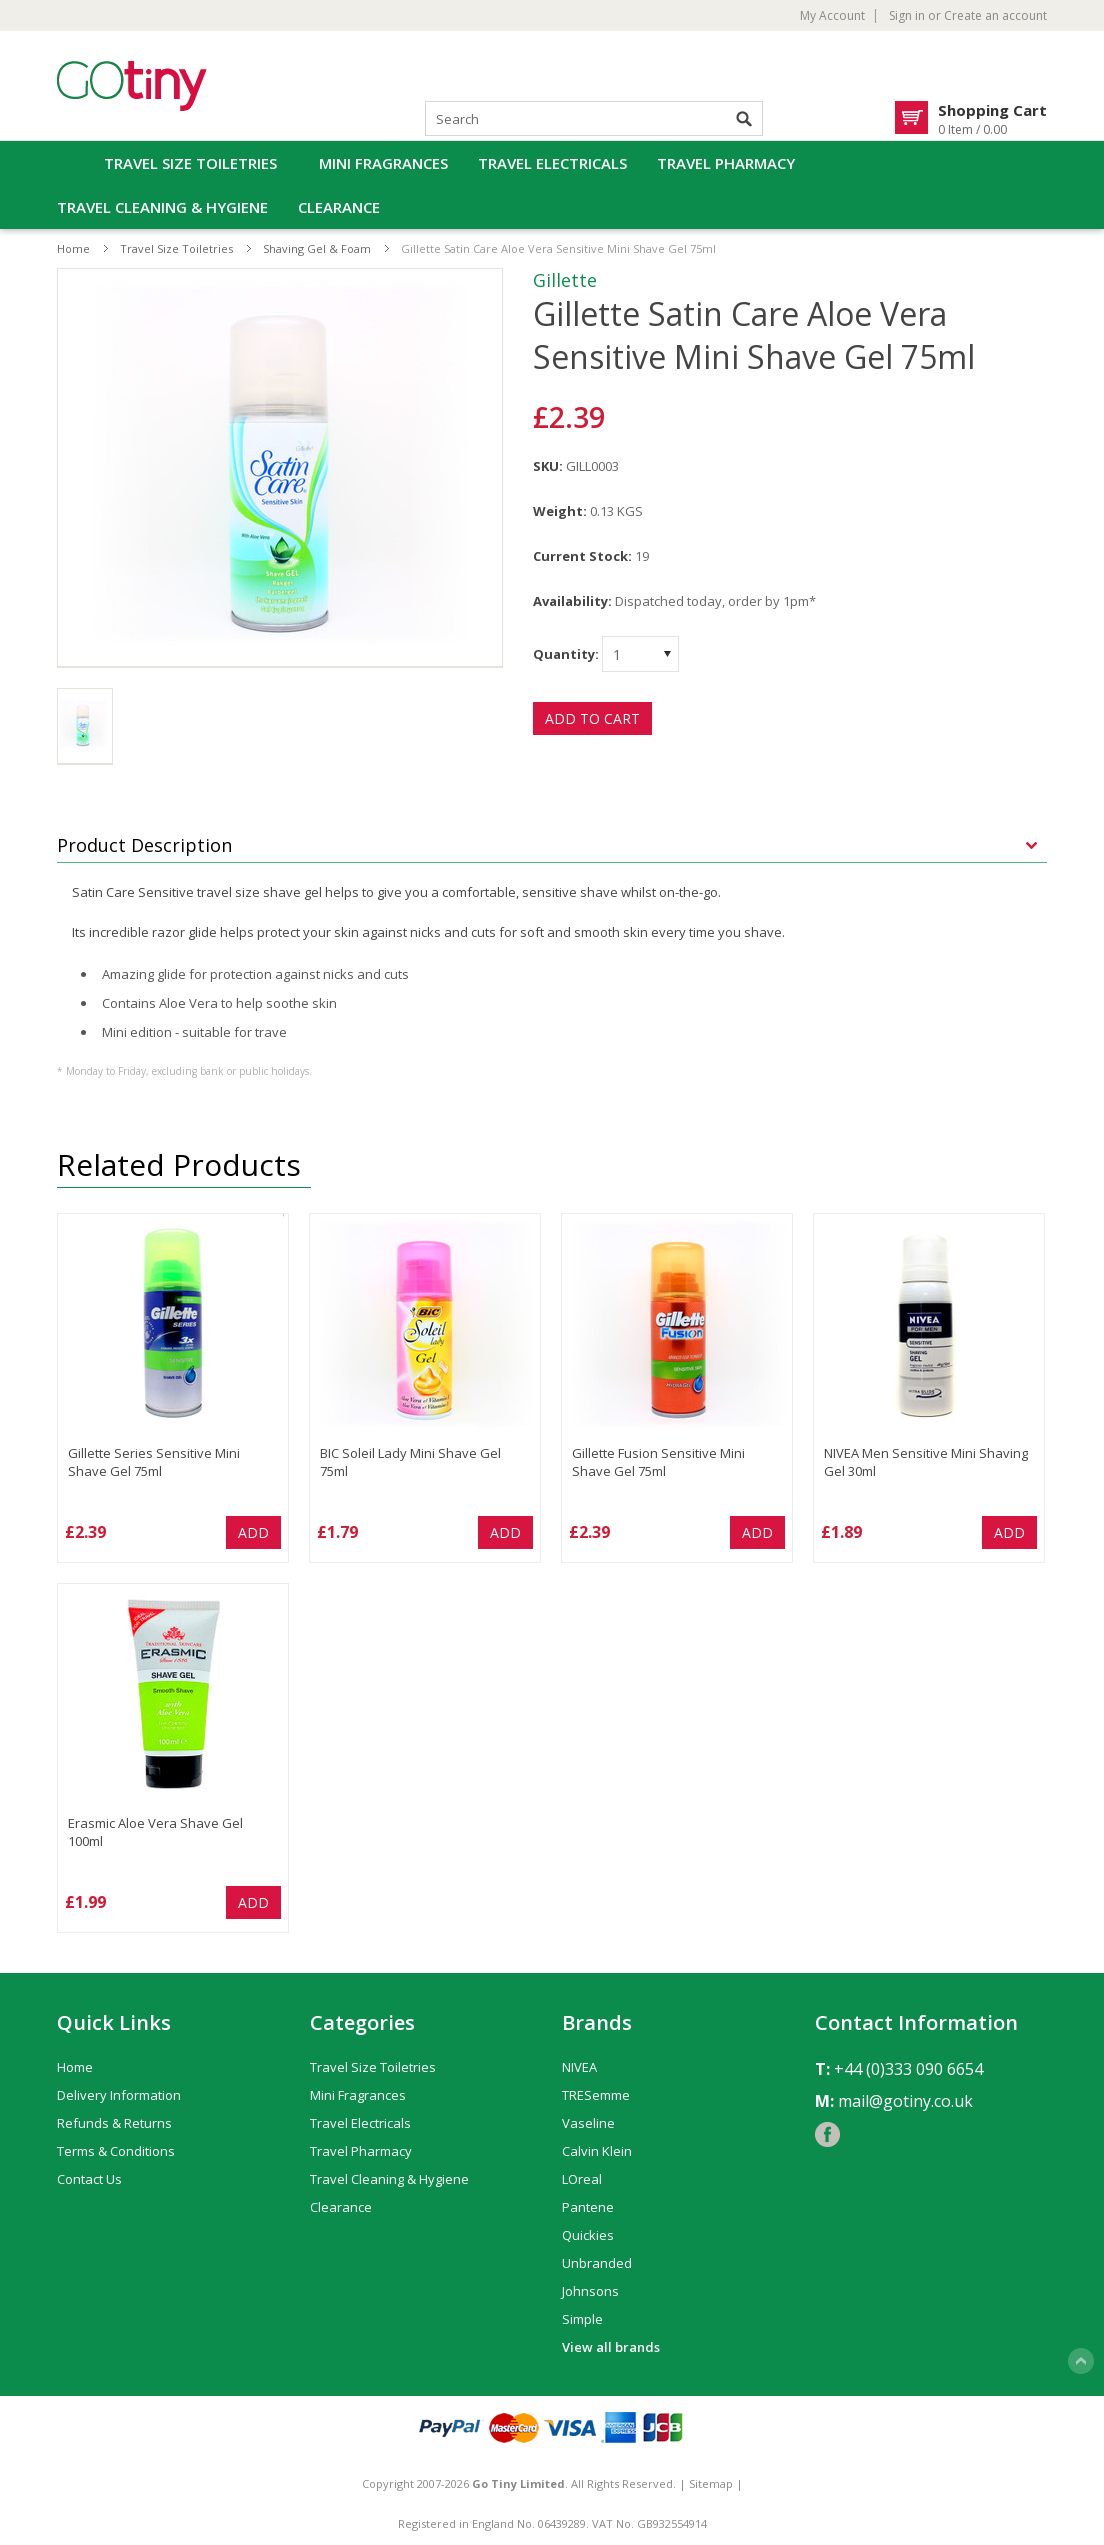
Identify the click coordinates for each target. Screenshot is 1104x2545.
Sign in (907, 16)
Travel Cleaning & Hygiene (162, 207)
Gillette (565, 280)
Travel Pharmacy (726, 163)
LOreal (582, 2179)
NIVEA (579, 2067)
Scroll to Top (1081, 2361)
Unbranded (597, 2263)
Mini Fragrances (383, 163)
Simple (582, 2319)
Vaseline (588, 2123)
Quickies (588, 2235)
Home (73, 248)
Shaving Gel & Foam (317, 248)
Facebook (827, 2134)
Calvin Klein (597, 2151)
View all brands (611, 2347)
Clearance (339, 207)
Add (253, 1532)
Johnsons (590, 2291)
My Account (832, 16)
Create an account (995, 16)
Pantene (588, 2207)
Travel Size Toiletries (190, 163)
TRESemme (596, 2095)
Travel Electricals (552, 163)
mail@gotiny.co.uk (905, 2101)
